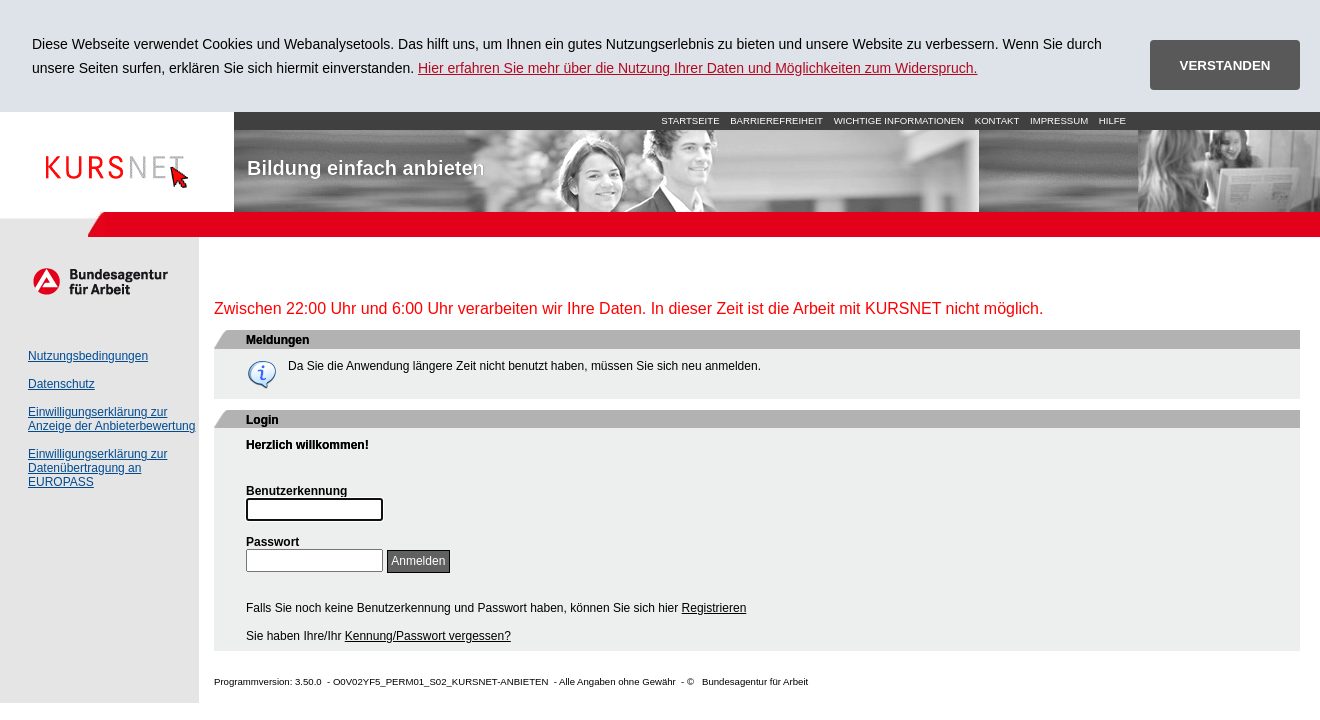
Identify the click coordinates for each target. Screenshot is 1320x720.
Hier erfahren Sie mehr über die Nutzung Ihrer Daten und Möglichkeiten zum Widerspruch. (698, 68)
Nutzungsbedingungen (88, 356)
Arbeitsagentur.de (99, 281)
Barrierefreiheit (776, 120)
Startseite (117, 162)
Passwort (272, 542)
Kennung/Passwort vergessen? (428, 636)
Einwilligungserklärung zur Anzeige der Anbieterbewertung (111, 419)
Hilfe (1112, 120)
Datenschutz (61, 384)
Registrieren (714, 608)
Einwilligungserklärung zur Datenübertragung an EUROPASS (97, 468)
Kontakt (997, 120)
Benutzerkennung (296, 491)
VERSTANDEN (1225, 65)
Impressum (1059, 120)
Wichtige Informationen (899, 120)
